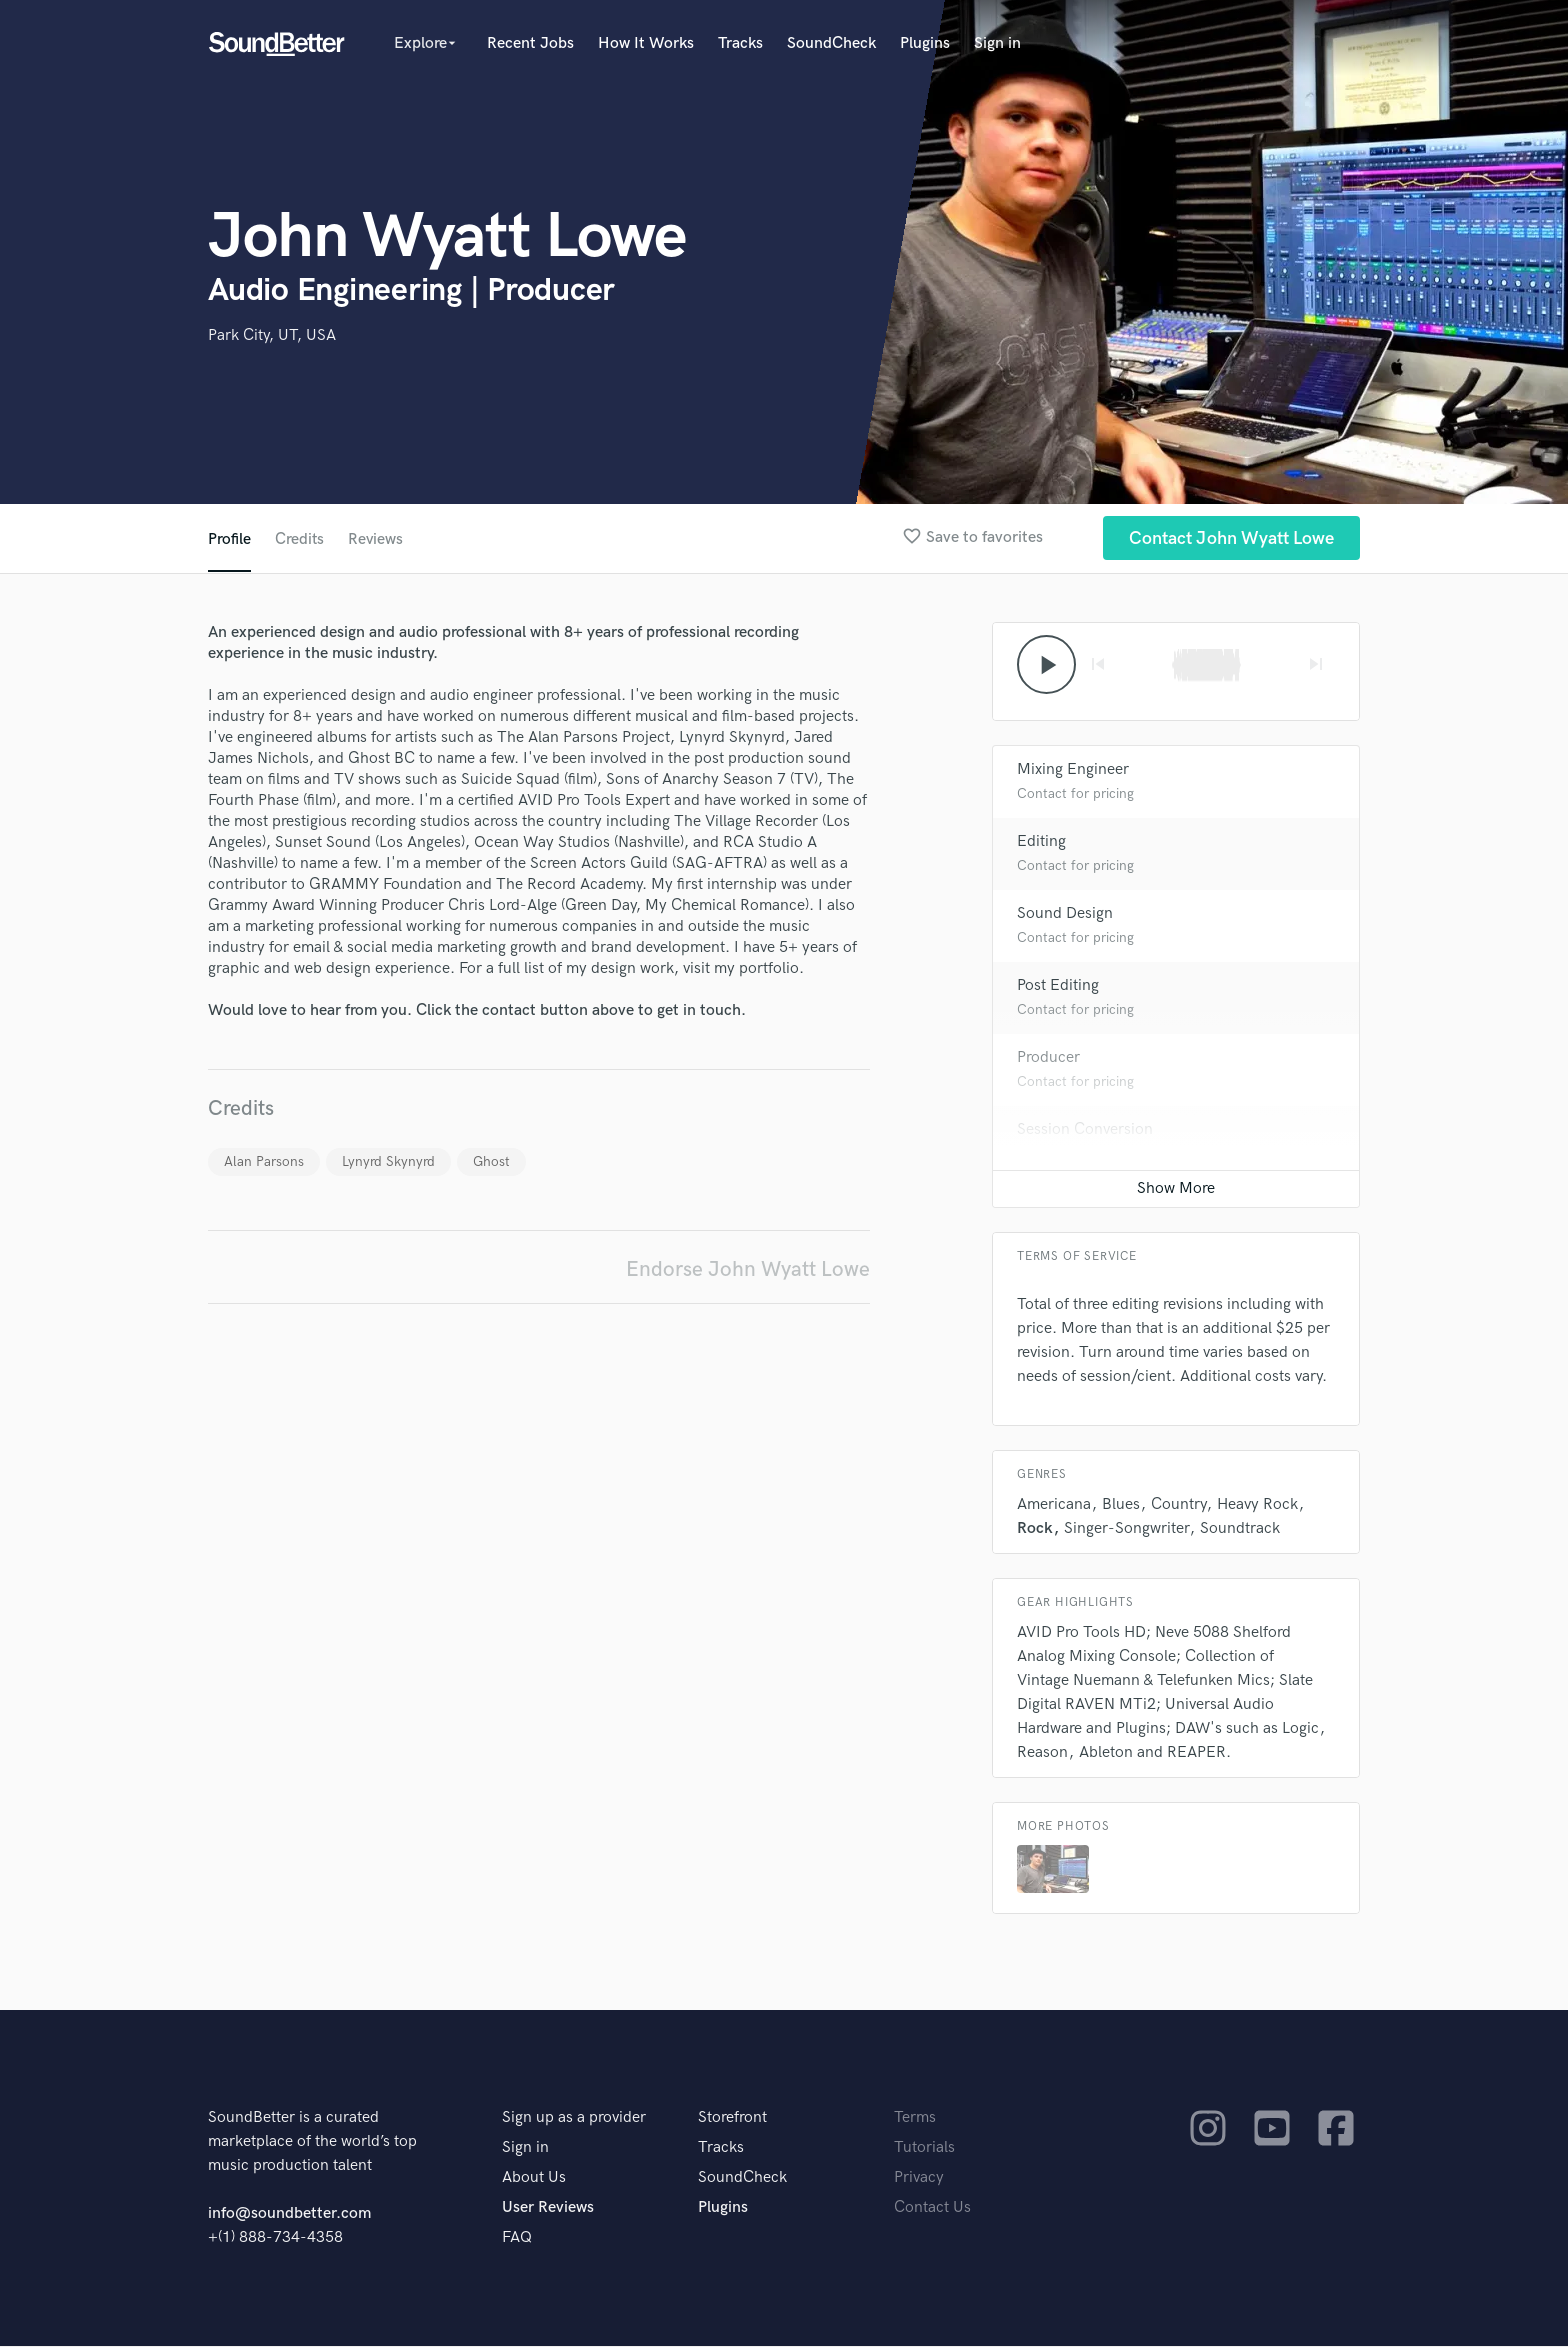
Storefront (732, 2118)
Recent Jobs (530, 43)
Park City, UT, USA (272, 335)
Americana (1054, 1505)
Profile (229, 539)
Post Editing (1058, 986)
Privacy (919, 2178)
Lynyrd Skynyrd (388, 1161)
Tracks (740, 43)
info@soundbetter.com (289, 2214)
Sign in (997, 43)
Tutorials (924, 2148)
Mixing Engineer (1073, 770)
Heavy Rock (1257, 1505)
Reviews (377, 539)
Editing (1041, 842)
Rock (1035, 1529)
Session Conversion (1085, 1130)
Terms (915, 2118)
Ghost (491, 1161)
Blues (1121, 1505)
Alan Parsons (264, 1161)
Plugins (925, 43)
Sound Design (1065, 914)
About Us (534, 2178)
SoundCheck (831, 43)
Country (1178, 1505)
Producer (1048, 1058)
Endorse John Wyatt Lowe (748, 1269)
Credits (300, 539)
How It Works (646, 43)
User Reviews (548, 2208)
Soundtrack (1240, 1529)
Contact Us (932, 2208)
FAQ (517, 2238)
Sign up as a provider (574, 2118)
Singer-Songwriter (1126, 1529)
